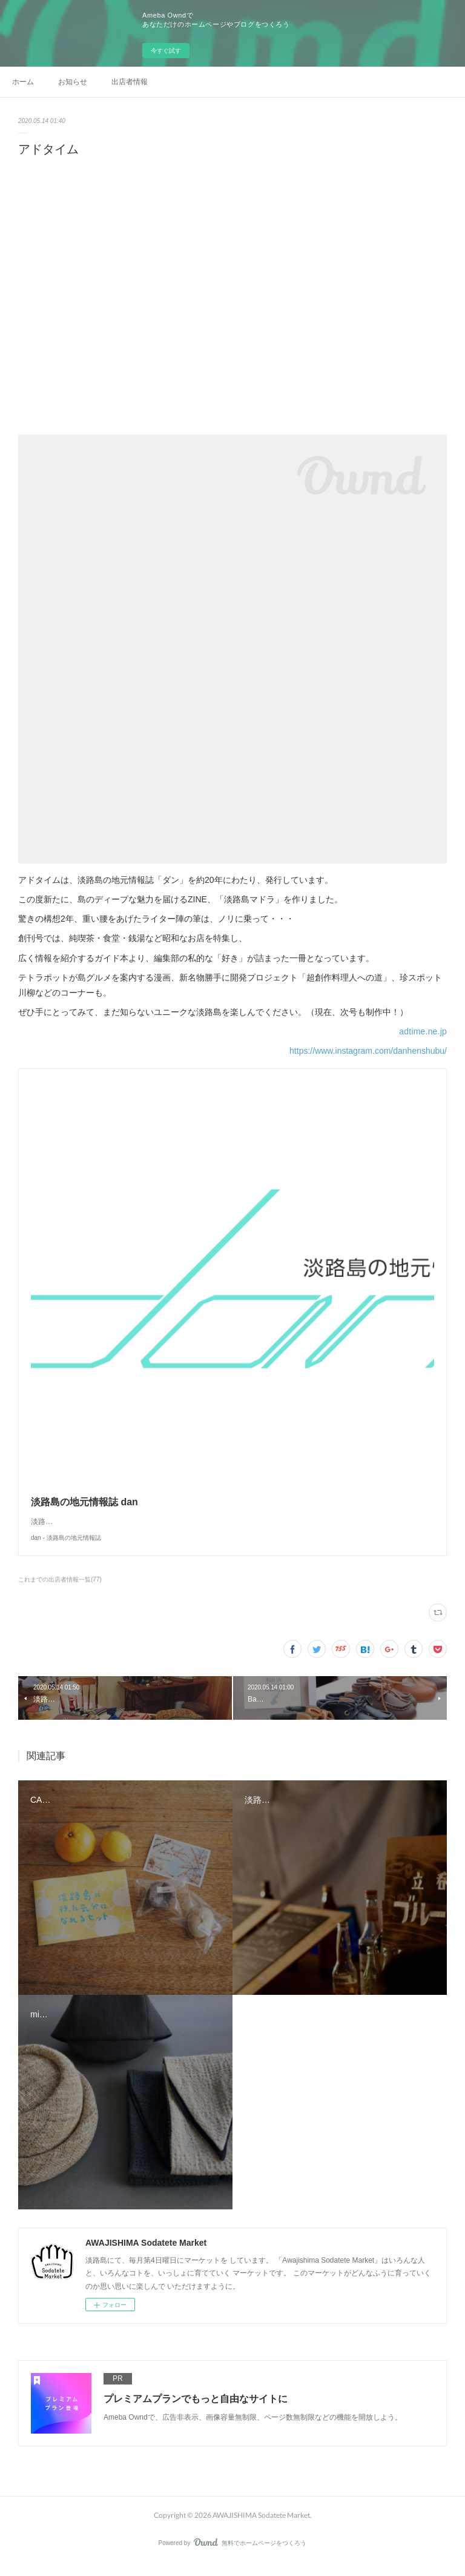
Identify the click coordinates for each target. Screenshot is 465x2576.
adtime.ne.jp (423, 1031)
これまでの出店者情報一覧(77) (60, 1591)
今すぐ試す (166, 50)
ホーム (23, 82)
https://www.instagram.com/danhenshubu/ (368, 1051)
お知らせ (72, 82)
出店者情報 (129, 82)
